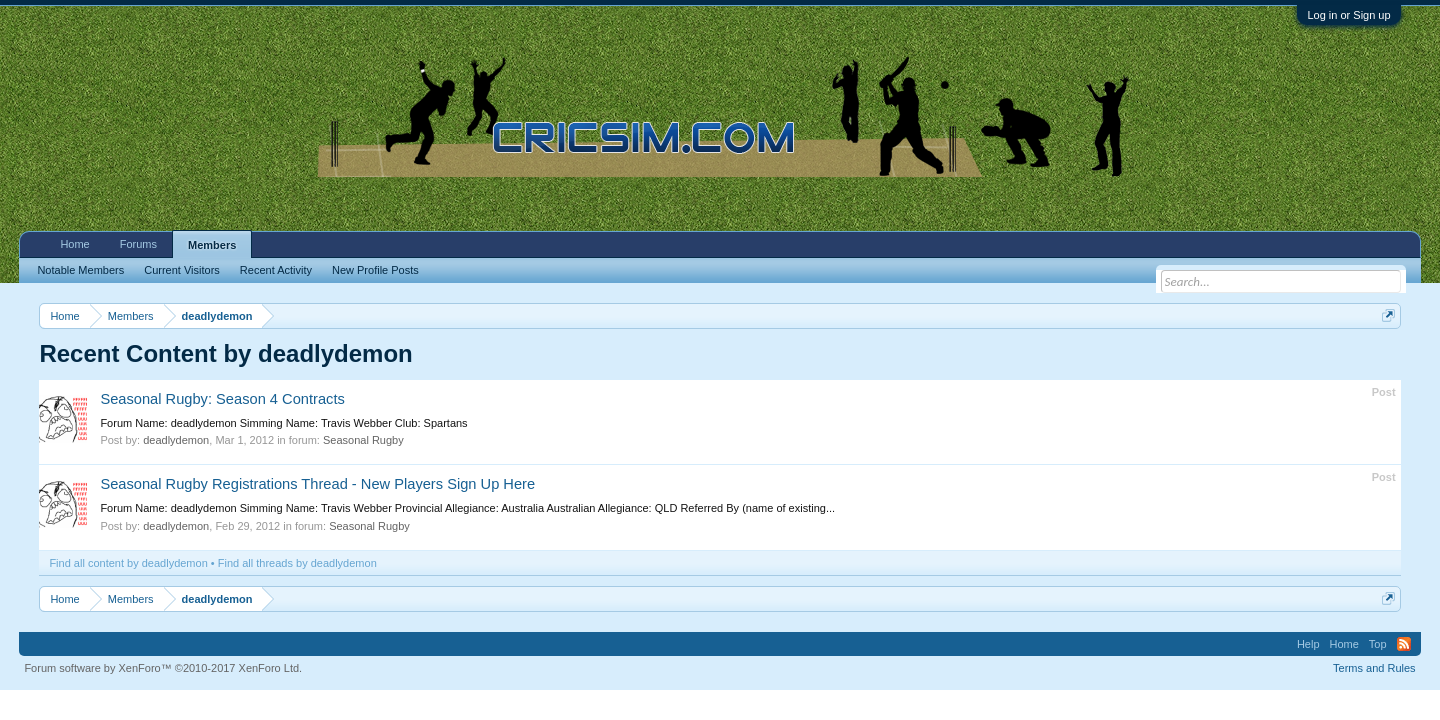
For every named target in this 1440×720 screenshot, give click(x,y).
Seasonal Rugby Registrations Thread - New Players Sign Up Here (317, 484)
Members (212, 245)
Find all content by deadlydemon (128, 563)
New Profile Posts (375, 270)
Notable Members (80, 270)
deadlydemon (176, 440)
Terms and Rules (1374, 668)
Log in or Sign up (1348, 15)
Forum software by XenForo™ (163, 668)
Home (74, 244)
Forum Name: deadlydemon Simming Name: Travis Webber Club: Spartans (283, 423)
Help (1308, 644)
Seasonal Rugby (363, 440)
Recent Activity (276, 270)
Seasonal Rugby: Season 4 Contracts (222, 399)
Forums (138, 244)
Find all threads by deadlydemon (297, 563)
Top (1378, 644)
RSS (1404, 644)
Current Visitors (182, 270)
